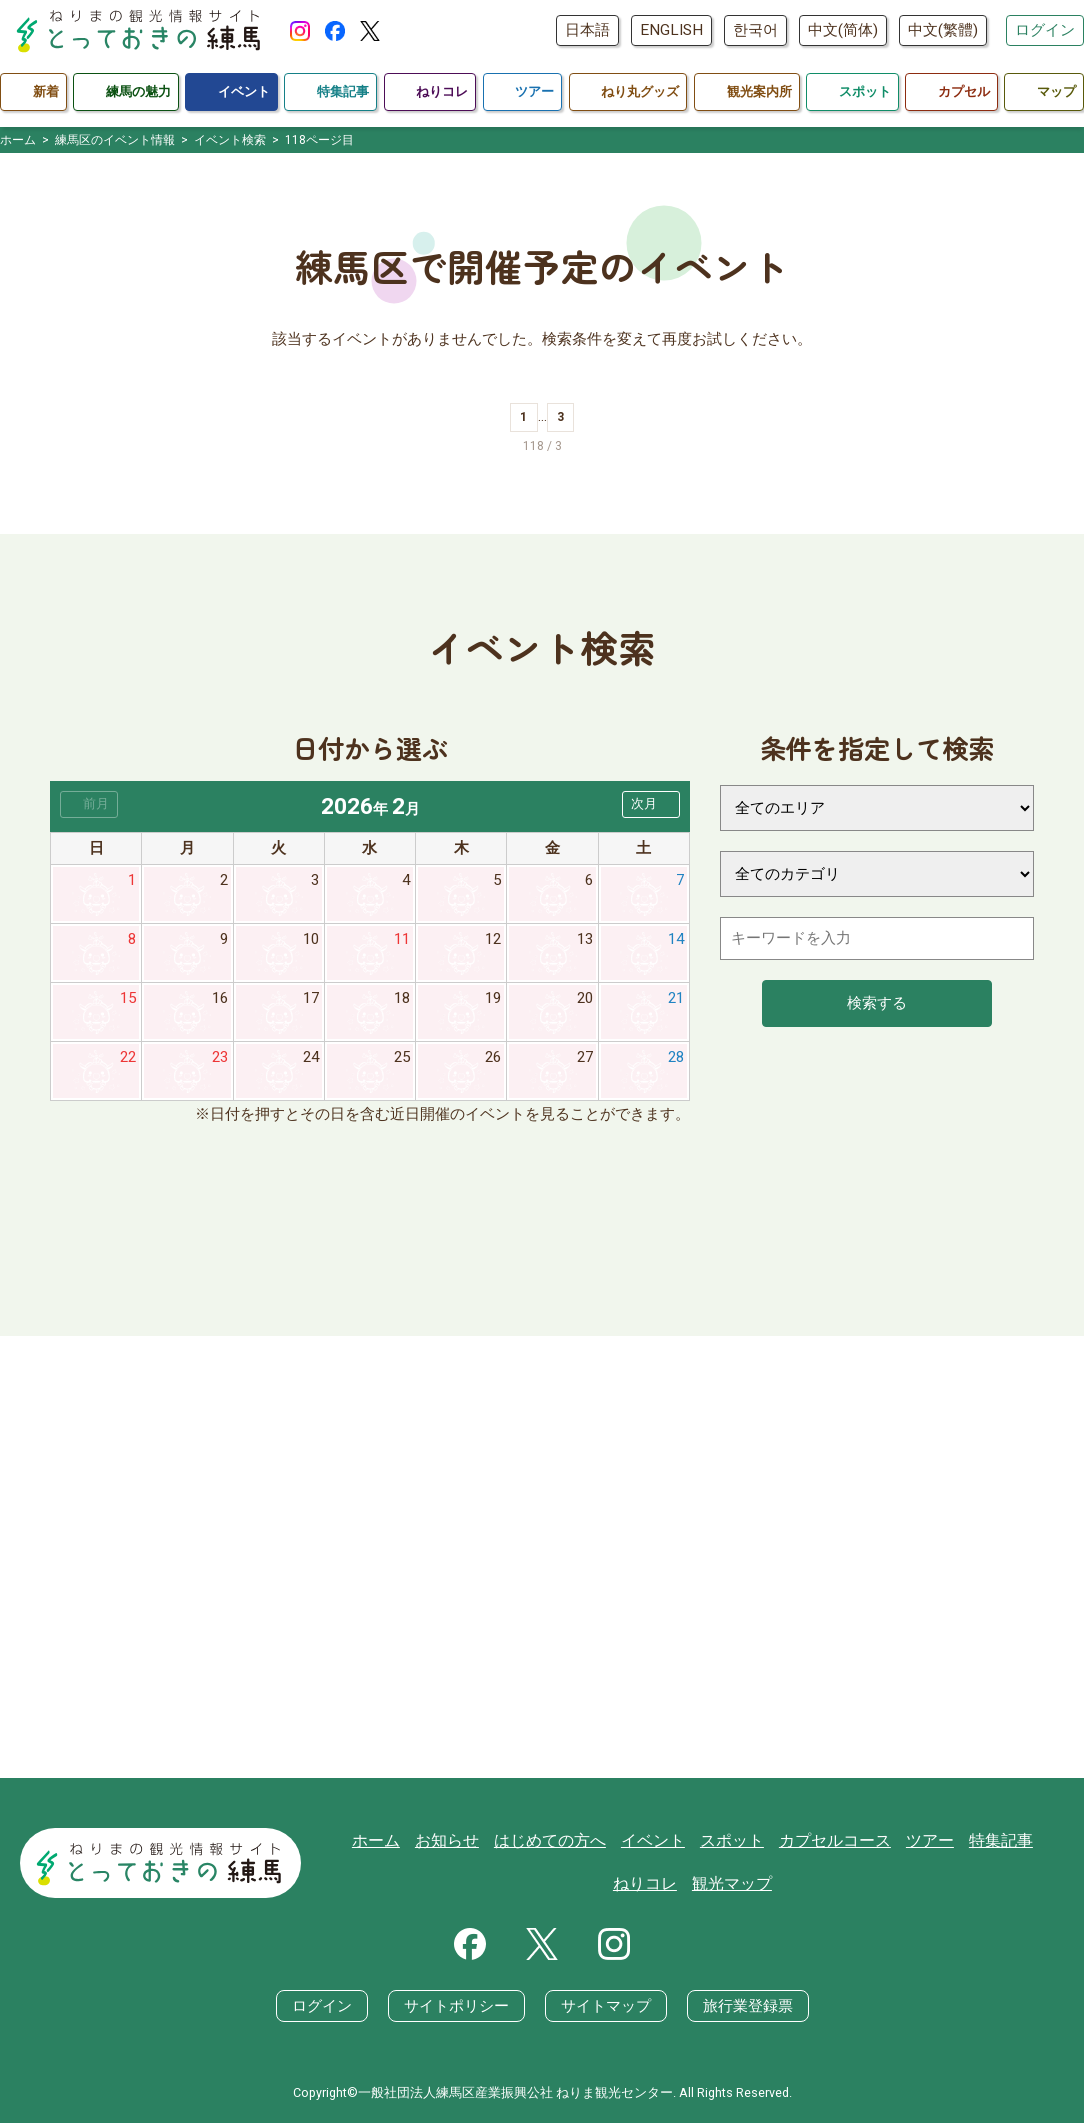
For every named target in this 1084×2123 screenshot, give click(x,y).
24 (311, 1057)
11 (402, 939)
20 (585, 998)
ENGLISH (671, 30)
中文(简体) (843, 30)
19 (493, 998)
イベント (623, 1840)
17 (311, 998)
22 (128, 1057)
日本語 (587, 30)
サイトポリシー (456, 2006)
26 (493, 1057)
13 (585, 939)
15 (128, 998)
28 (676, 1057)
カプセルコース (795, 1840)
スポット (698, 1840)
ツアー (885, 1840)
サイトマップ (606, 2006)
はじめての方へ (525, 1840)
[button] (651, 804)
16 (220, 998)
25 (402, 1057)
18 (402, 998)
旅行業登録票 (748, 2006)
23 (220, 1057)
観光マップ (697, 1884)
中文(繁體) (943, 30)
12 (493, 939)
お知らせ (428, 1840)
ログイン (1045, 30)
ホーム (360, 1840)
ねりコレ (1028, 1840)
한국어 (755, 30)
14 (676, 939)
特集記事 (953, 1840)
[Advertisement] (542, 1556)
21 (676, 998)
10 (311, 939)
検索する (877, 1003)
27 (585, 1057)
